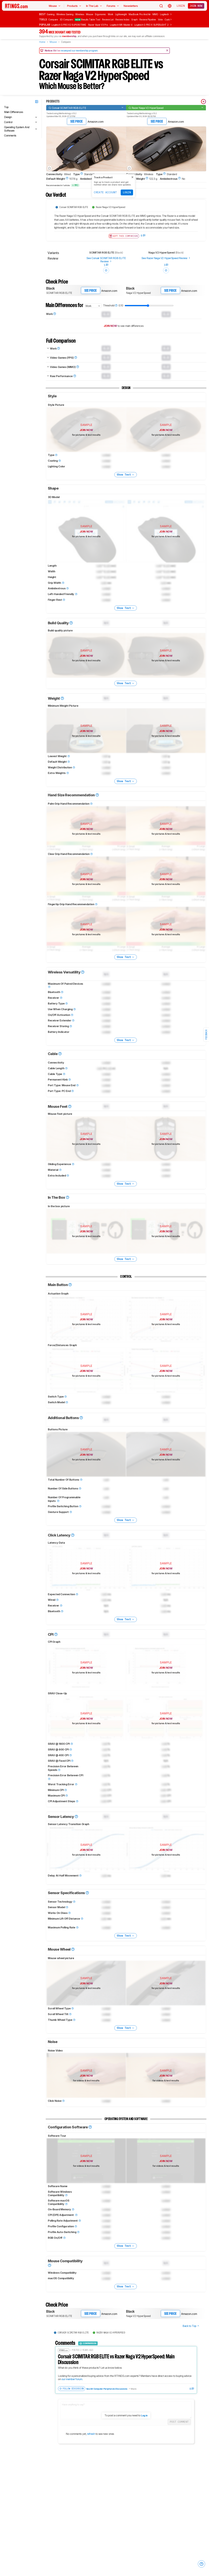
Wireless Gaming (64, 14)
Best (42, 14)
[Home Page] (16, 6)
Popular (44, 24)
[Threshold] (149, 305)
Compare (53, 19)
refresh (91, 2433)
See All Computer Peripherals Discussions (106, 2389)
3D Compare (66, 19)
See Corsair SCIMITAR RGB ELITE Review (106, 259)
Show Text (125, 474)
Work (110, 14)
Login (181, 5)
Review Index (122, 19)
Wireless (79, 14)
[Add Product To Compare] (203, 101)
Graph (134, 19)
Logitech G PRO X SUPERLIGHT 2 (151, 24)
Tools (43, 19)
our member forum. (72, 2379)
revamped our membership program (79, 50)
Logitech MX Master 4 (121, 24)
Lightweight (121, 14)
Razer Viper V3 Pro (98, 24)
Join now (196, 5)
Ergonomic (100, 14)
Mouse (89, 14)
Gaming (50, 14)
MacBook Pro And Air (140, 14)
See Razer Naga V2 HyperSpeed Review (166, 258)
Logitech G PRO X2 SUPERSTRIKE (68, 24)
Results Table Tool (87, 19)
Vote (160, 19)
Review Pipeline (147, 19)
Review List (107, 19)
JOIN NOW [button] (110, 325)
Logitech (164, 14)
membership (69, 36)
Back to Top (191, 2326)
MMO (155, 14)
